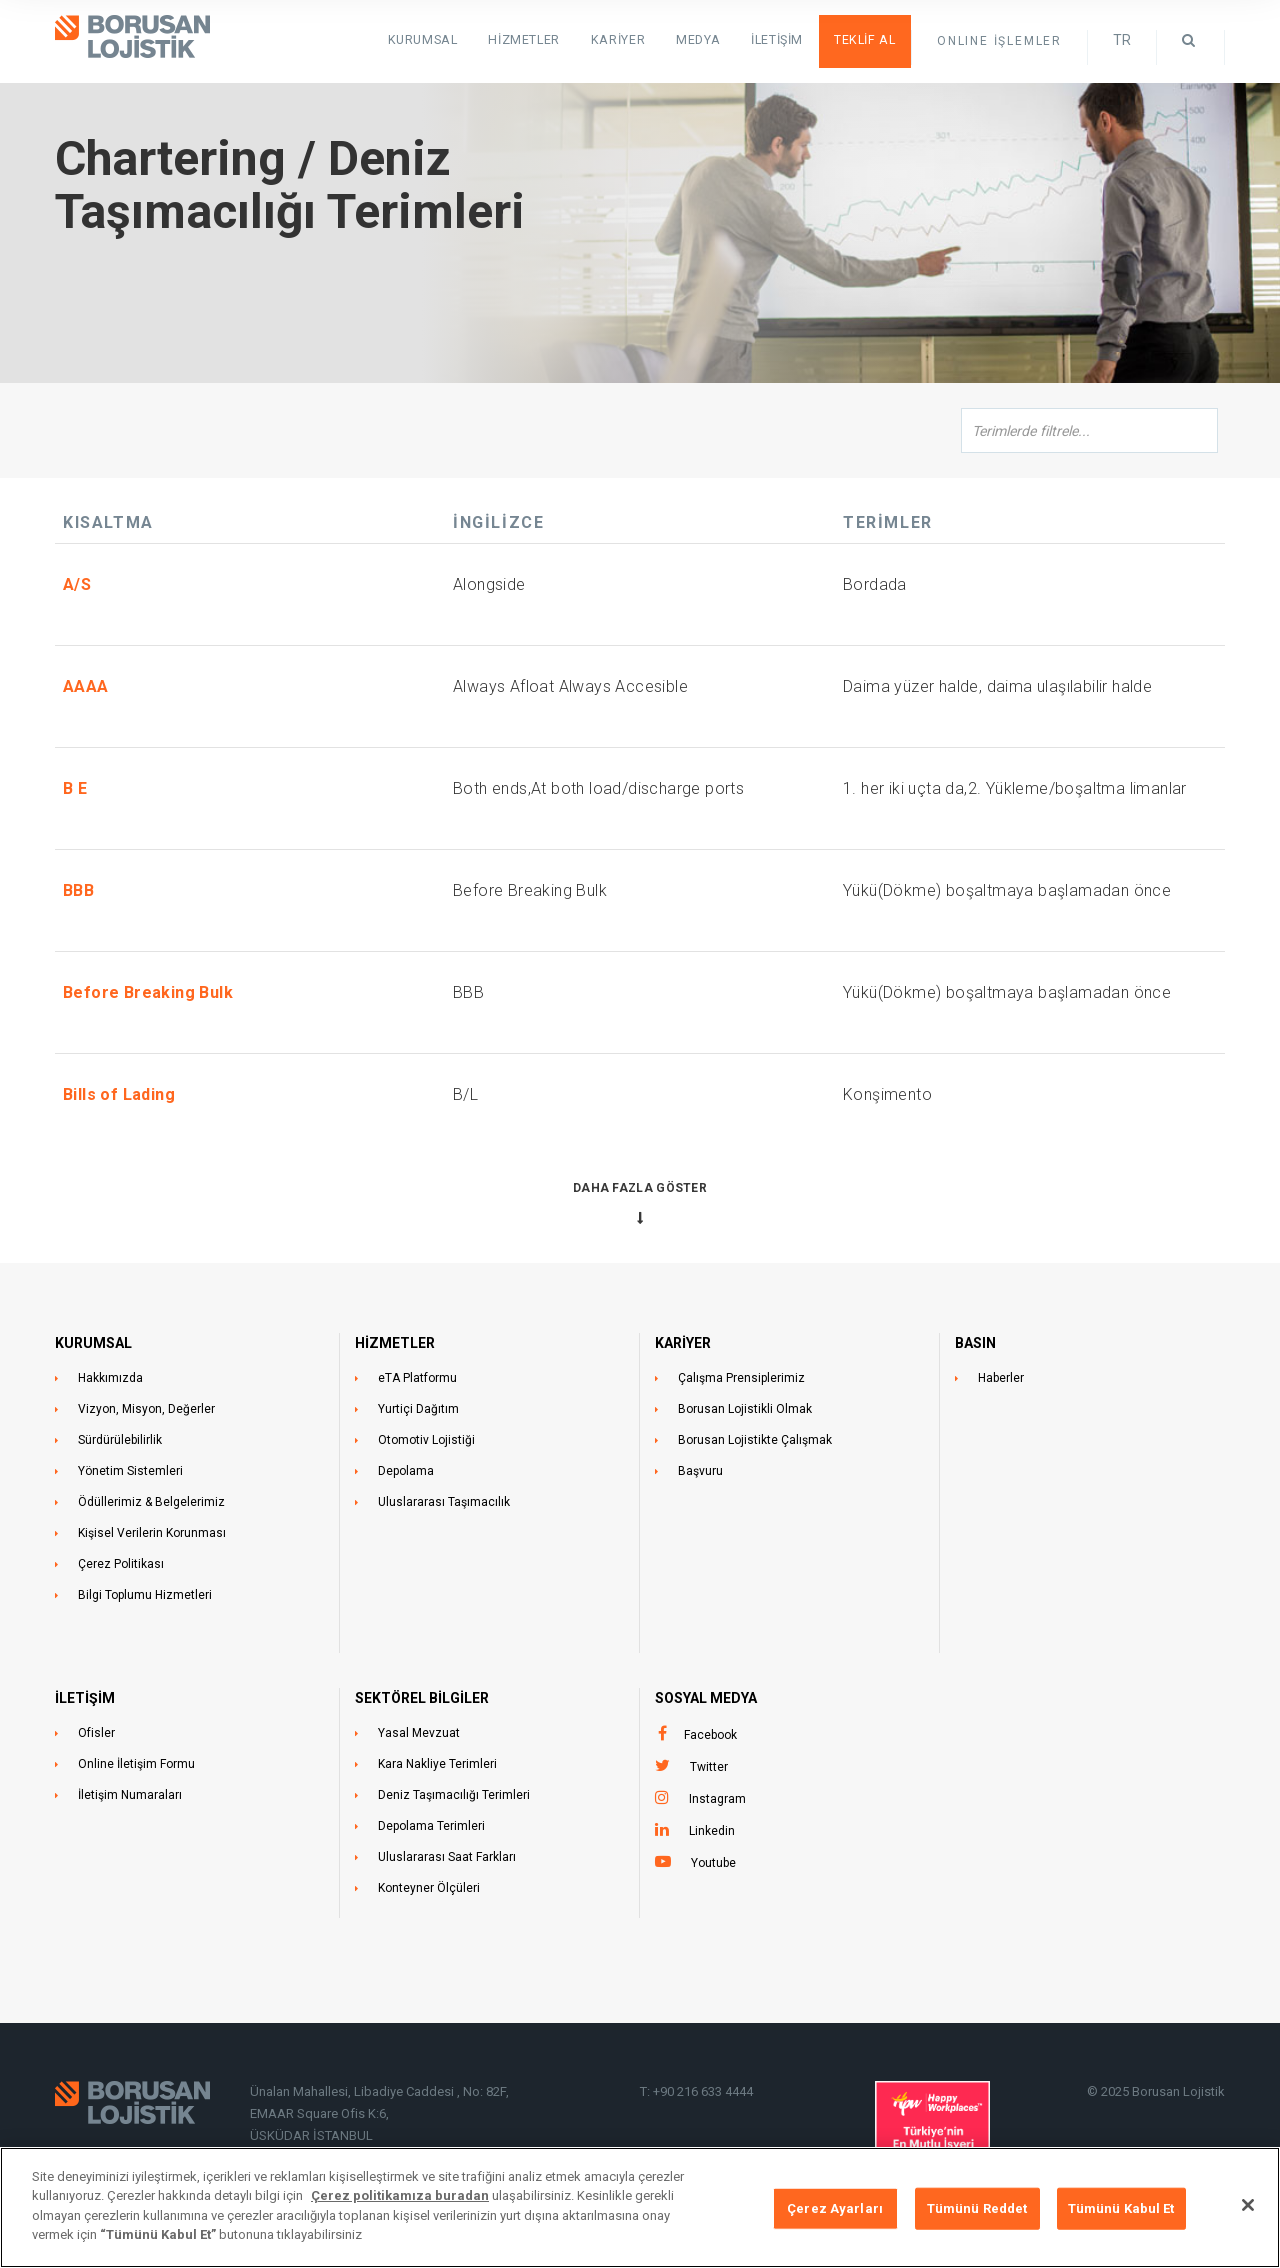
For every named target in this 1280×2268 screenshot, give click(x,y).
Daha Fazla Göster (640, 1188)
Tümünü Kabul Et (1121, 2208)
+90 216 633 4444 (703, 2091)
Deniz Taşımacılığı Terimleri (454, 1795)
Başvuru (700, 1471)
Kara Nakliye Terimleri (437, 1764)
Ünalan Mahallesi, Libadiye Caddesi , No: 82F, (381, 2091)
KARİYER (683, 1343)
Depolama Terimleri (431, 1826)
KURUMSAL (439, 40)
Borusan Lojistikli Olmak (745, 1409)
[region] (640, 2207)
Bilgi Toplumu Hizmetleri (145, 1595)
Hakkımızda (110, 1378)
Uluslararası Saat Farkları (447, 1857)
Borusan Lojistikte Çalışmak (755, 1440)
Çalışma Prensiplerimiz (741, 1378)
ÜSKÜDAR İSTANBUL (311, 2135)
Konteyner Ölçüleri (429, 1888)
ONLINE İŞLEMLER (999, 41)
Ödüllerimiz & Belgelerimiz (151, 1502)
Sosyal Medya (706, 1698)
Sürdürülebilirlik (120, 1440)
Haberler (1001, 1378)
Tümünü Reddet (977, 2208)
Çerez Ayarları (835, 2208)
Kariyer (629, 40)
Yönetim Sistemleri (130, 1471)
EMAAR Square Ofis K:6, (319, 2113)
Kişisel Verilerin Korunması (152, 1533)
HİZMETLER (537, 40)
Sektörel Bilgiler (422, 1698)
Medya (706, 40)
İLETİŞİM (85, 1698)
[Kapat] (1248, 2205)
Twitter (709, 1767)
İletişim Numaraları (130, 1795)
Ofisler (96, 1733)
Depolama (406, 1471)
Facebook (710, 1735)
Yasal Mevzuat (419, 1733)
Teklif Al (867, 40)
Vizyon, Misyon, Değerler (146, 1409)
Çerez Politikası (121, 1564)
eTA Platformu (417, 1378)
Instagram (717, 1799)
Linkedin (712, 1831)
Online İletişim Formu (136, 1764)
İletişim (782, 40)
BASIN (975, 1343)
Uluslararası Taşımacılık (444, 1502)
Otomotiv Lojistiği (426, 1440)
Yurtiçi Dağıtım (418, 1409)
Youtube (713, 1863)
